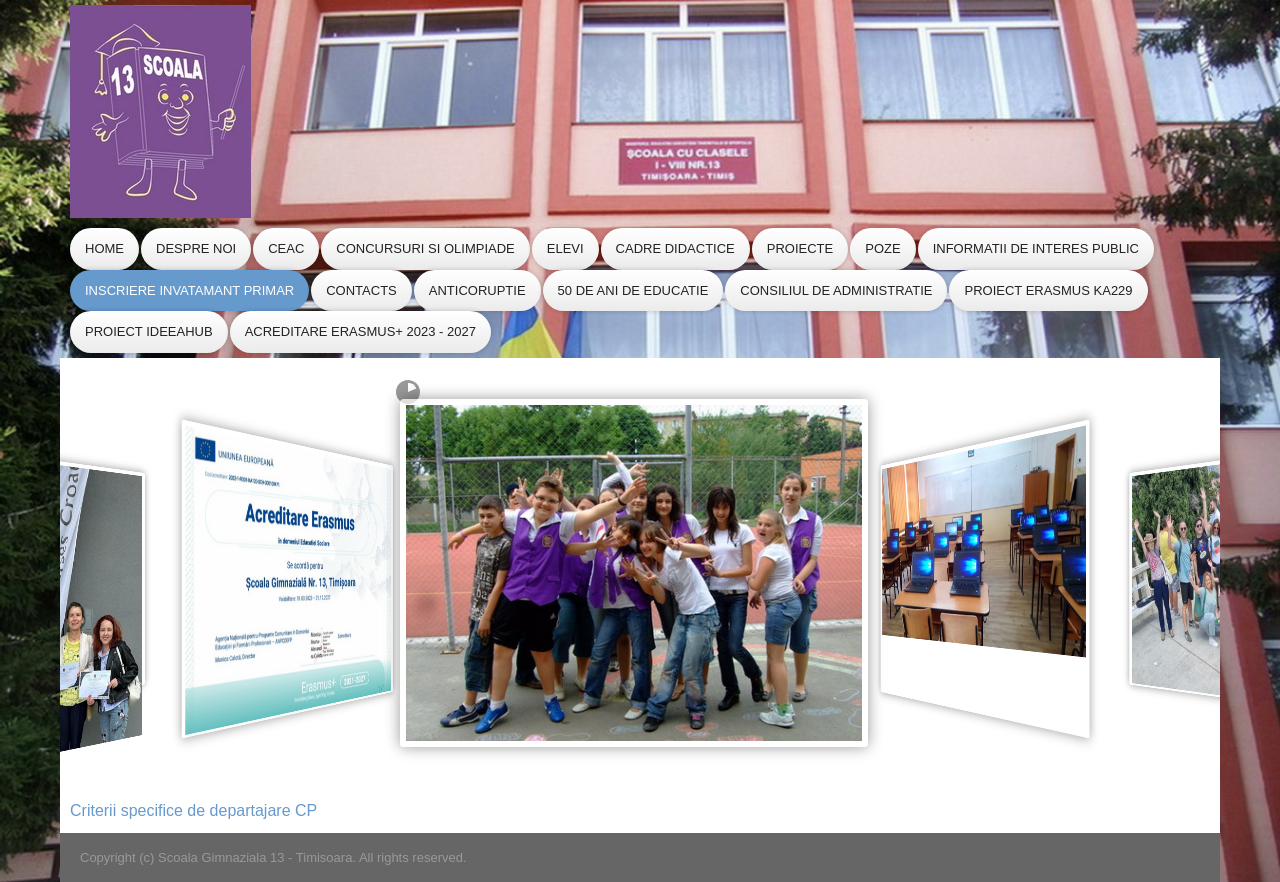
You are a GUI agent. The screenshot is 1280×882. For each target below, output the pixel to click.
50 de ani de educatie (633, 290)
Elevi (565, 248)
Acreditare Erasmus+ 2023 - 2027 (360, 331)
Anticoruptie (477, 290)
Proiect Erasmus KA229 (1048, 290)
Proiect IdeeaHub (149, 331)
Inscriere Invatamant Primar (189, 290)
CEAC (286, 248)
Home (104, 248)
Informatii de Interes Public (1036, 248)
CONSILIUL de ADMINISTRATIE (836, 290)
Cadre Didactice (675, 248)
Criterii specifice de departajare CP (193, 810)
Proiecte (800, 248)
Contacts (361, 290)
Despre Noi (196, 248)
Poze (882, 248)
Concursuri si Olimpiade (425, 248)
